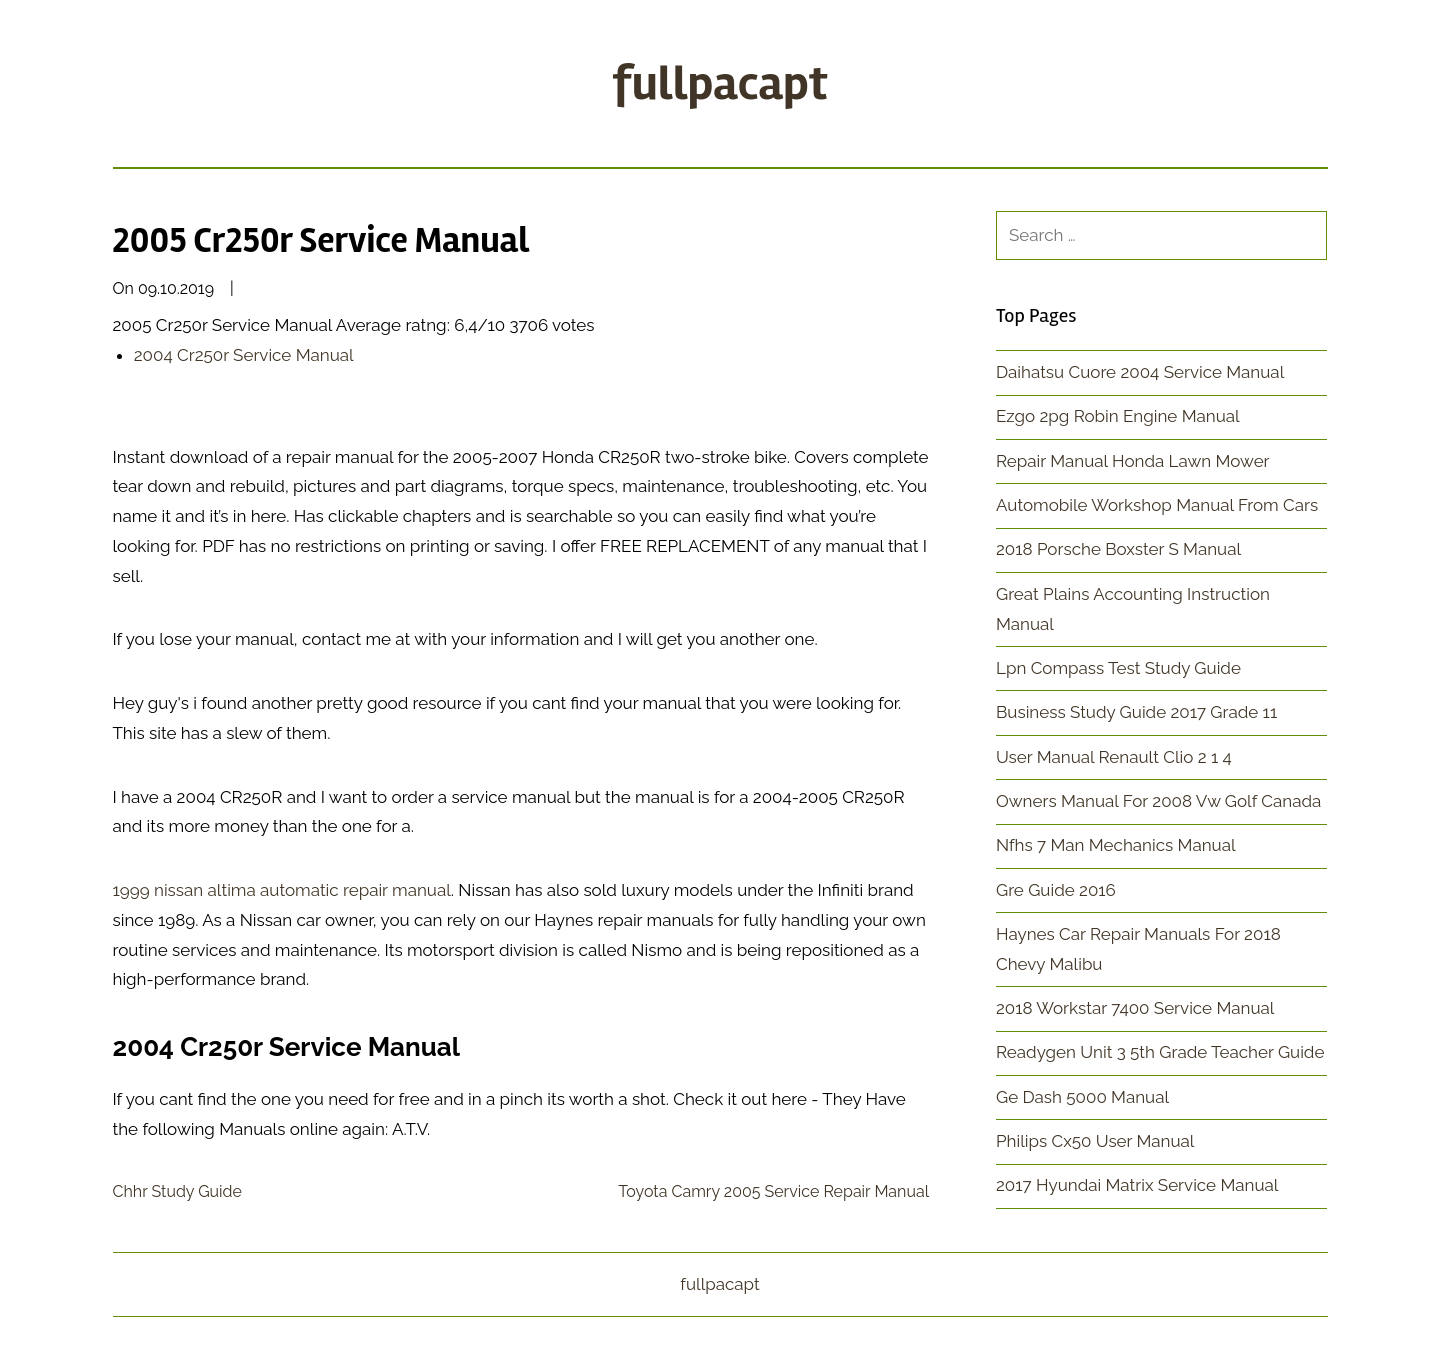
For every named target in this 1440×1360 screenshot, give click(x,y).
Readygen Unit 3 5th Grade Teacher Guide (1160, 1052)
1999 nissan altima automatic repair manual (282, 890)
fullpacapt (720, 83)
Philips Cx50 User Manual (1095, 1141)
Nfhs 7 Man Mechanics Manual (1116, 845)
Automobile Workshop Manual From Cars (1157, 505)
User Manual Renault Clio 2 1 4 (1114, 757)
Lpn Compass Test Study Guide (1118, 668)
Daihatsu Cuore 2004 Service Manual (1140, 372)
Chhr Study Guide (177, 1191)
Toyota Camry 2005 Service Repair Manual (773, 1191)
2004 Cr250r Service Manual (244, 355)
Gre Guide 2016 (1056, 890)
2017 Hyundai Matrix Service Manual (1137, 1185)
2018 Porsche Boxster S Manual (1118, 549)
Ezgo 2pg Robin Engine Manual (1118, 416)
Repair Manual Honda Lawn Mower (1133, 461)
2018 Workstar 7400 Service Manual (1135, 1008)
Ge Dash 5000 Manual (1082, 1097)
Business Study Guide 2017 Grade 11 (1136, 712)
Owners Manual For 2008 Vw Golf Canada (1158, 801)
